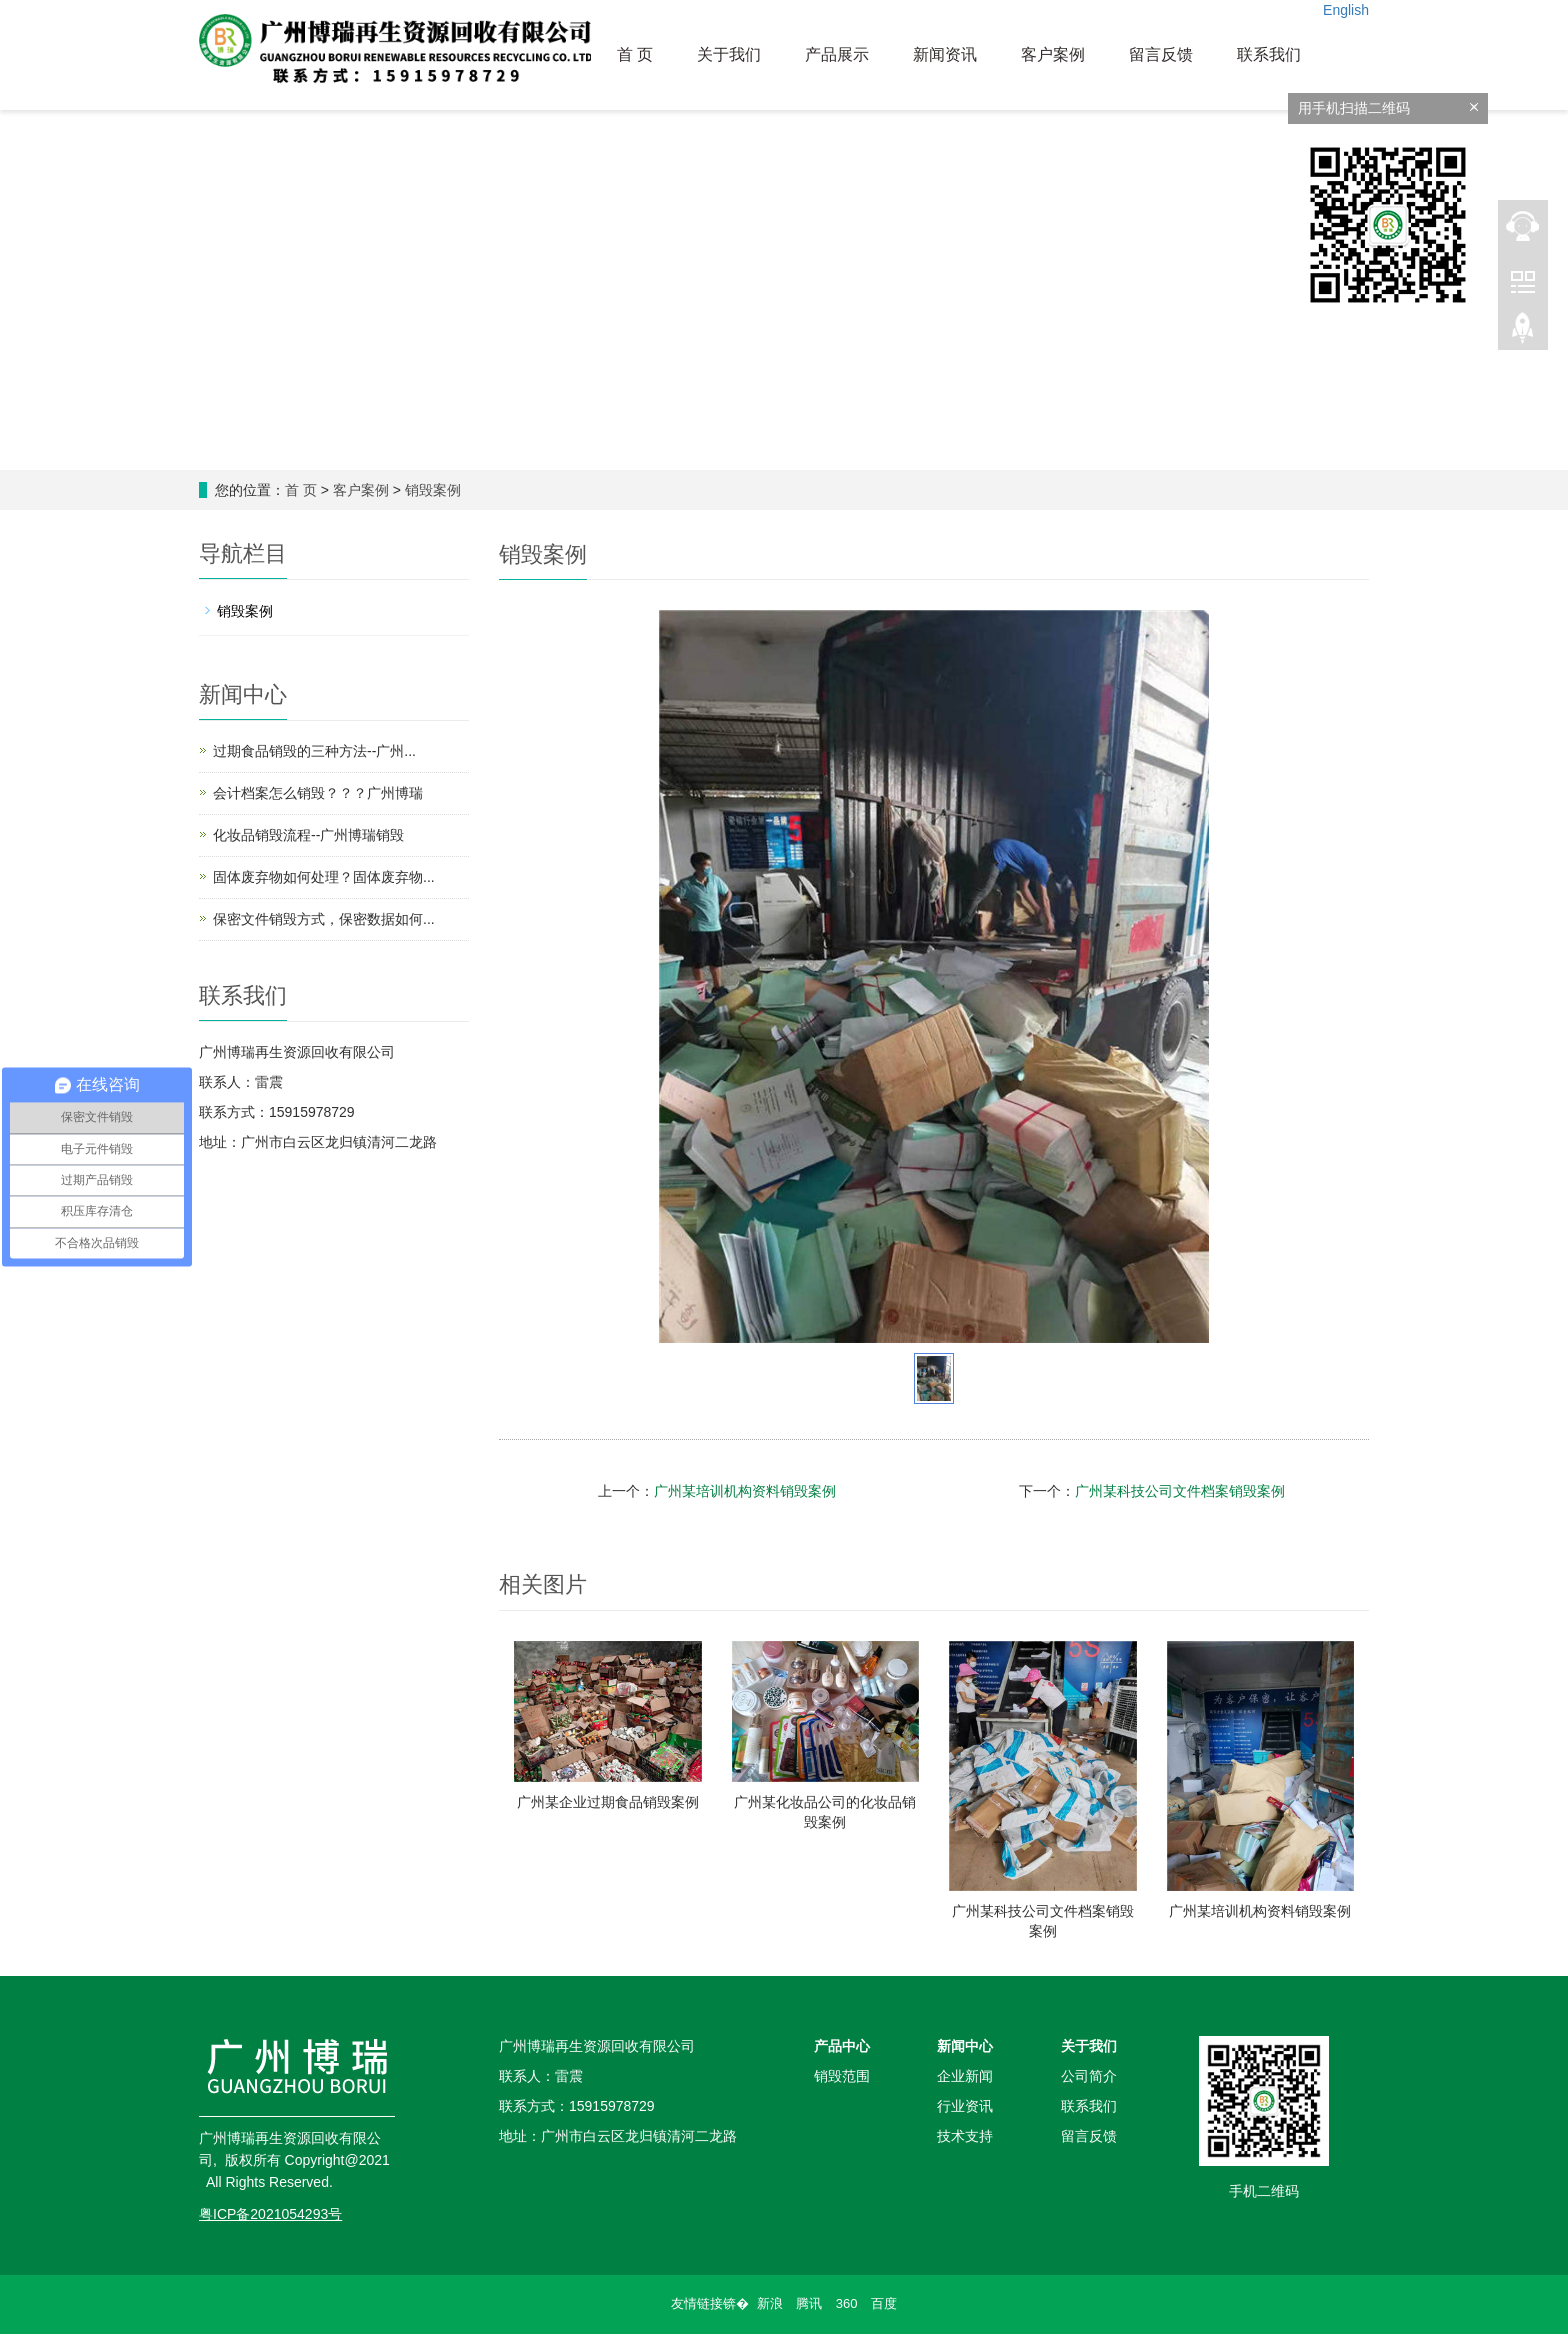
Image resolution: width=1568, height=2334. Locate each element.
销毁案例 (433, 490)
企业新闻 (965, 2076)
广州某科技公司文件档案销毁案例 (1180, 1491)
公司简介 (1089, 2076)
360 (847, 2303)
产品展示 (837, 54)
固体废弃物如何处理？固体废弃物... (324, 877)
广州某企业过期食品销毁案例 (608, 1802)
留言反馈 (1161, 54)
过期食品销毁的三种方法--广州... (314, 751)
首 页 (635, 54)
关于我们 (729, 54)
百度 (884, 2303)
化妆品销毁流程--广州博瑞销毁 (308, 835)
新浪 (770, 2303)
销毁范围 (842, 2076)
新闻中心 (965, 2046)
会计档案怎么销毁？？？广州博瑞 (318, 793)
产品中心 (842, 2046)
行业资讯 (965, 2106)
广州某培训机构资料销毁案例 (745, 1491)
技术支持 (965, 2136)
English (1346, 10)
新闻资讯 (945, 54)
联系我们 (1269, 54)
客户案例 (1053, 54)
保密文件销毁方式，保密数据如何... (324, 919)
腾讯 (809, 2303)
